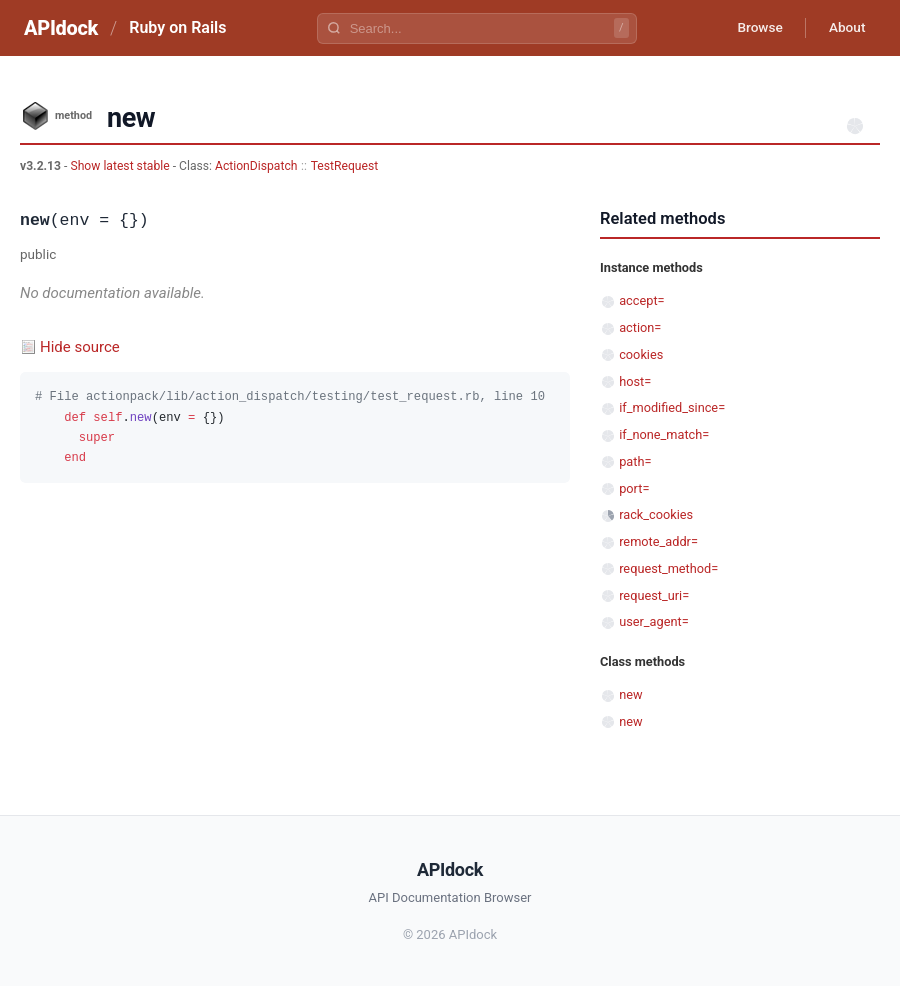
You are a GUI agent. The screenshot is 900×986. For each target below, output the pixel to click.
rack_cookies (656, 514)
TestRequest (345, 166)
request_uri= (654, 595)
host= (635, 381)
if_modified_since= (672, 407)
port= (634, 488)
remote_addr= (658, 541)
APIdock (61, 28)
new (630, 694)
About (845, 28)
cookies (641, 354)
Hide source (80, 347)
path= (635, 461)
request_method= (668, 568)
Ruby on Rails (177, 27)
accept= (641, 300)
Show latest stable (121, 166)
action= (640, 327)
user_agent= (654, 621)
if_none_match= (664, 434)
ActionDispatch (256, 166)
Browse (754, 28)
